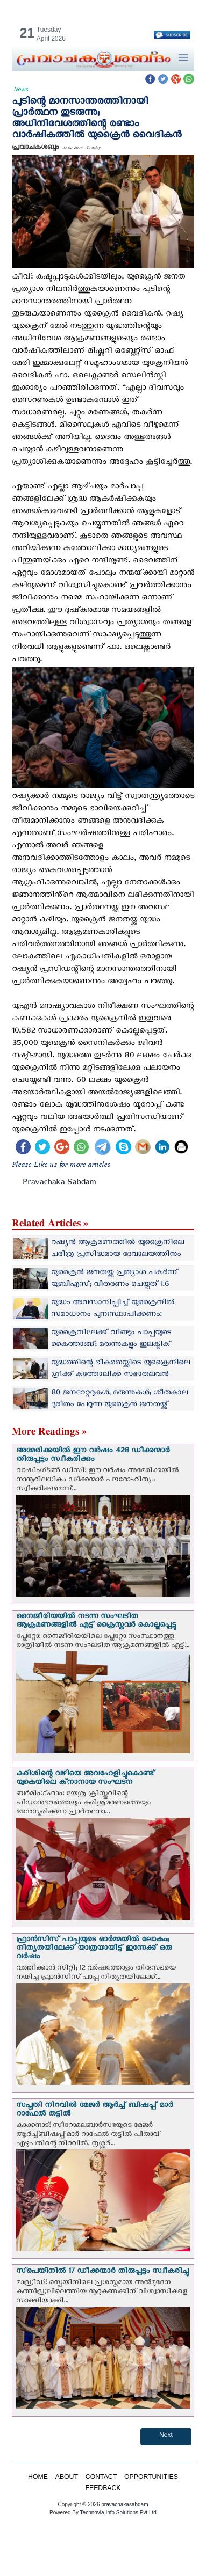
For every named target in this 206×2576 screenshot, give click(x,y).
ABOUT (66, 2476)
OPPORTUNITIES (151, 2476)
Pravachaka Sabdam (59, 1184)
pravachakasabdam (124, 2504)
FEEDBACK (102, 2488)
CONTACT (101, 2476)
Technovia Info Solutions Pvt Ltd (118, 2512)
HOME (38, 2476)
